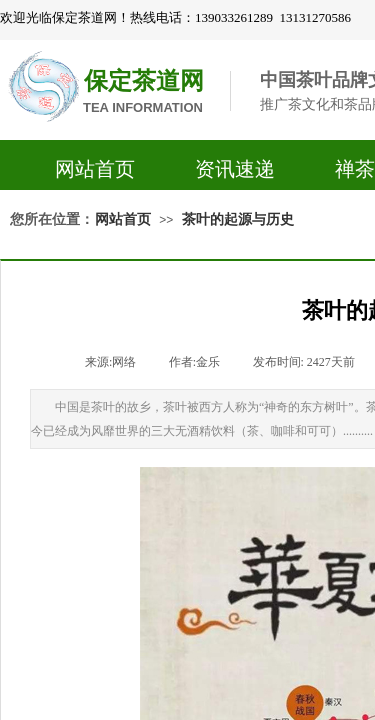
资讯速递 (235, 169)
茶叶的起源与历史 (238, 219)
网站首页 (95, 169)
